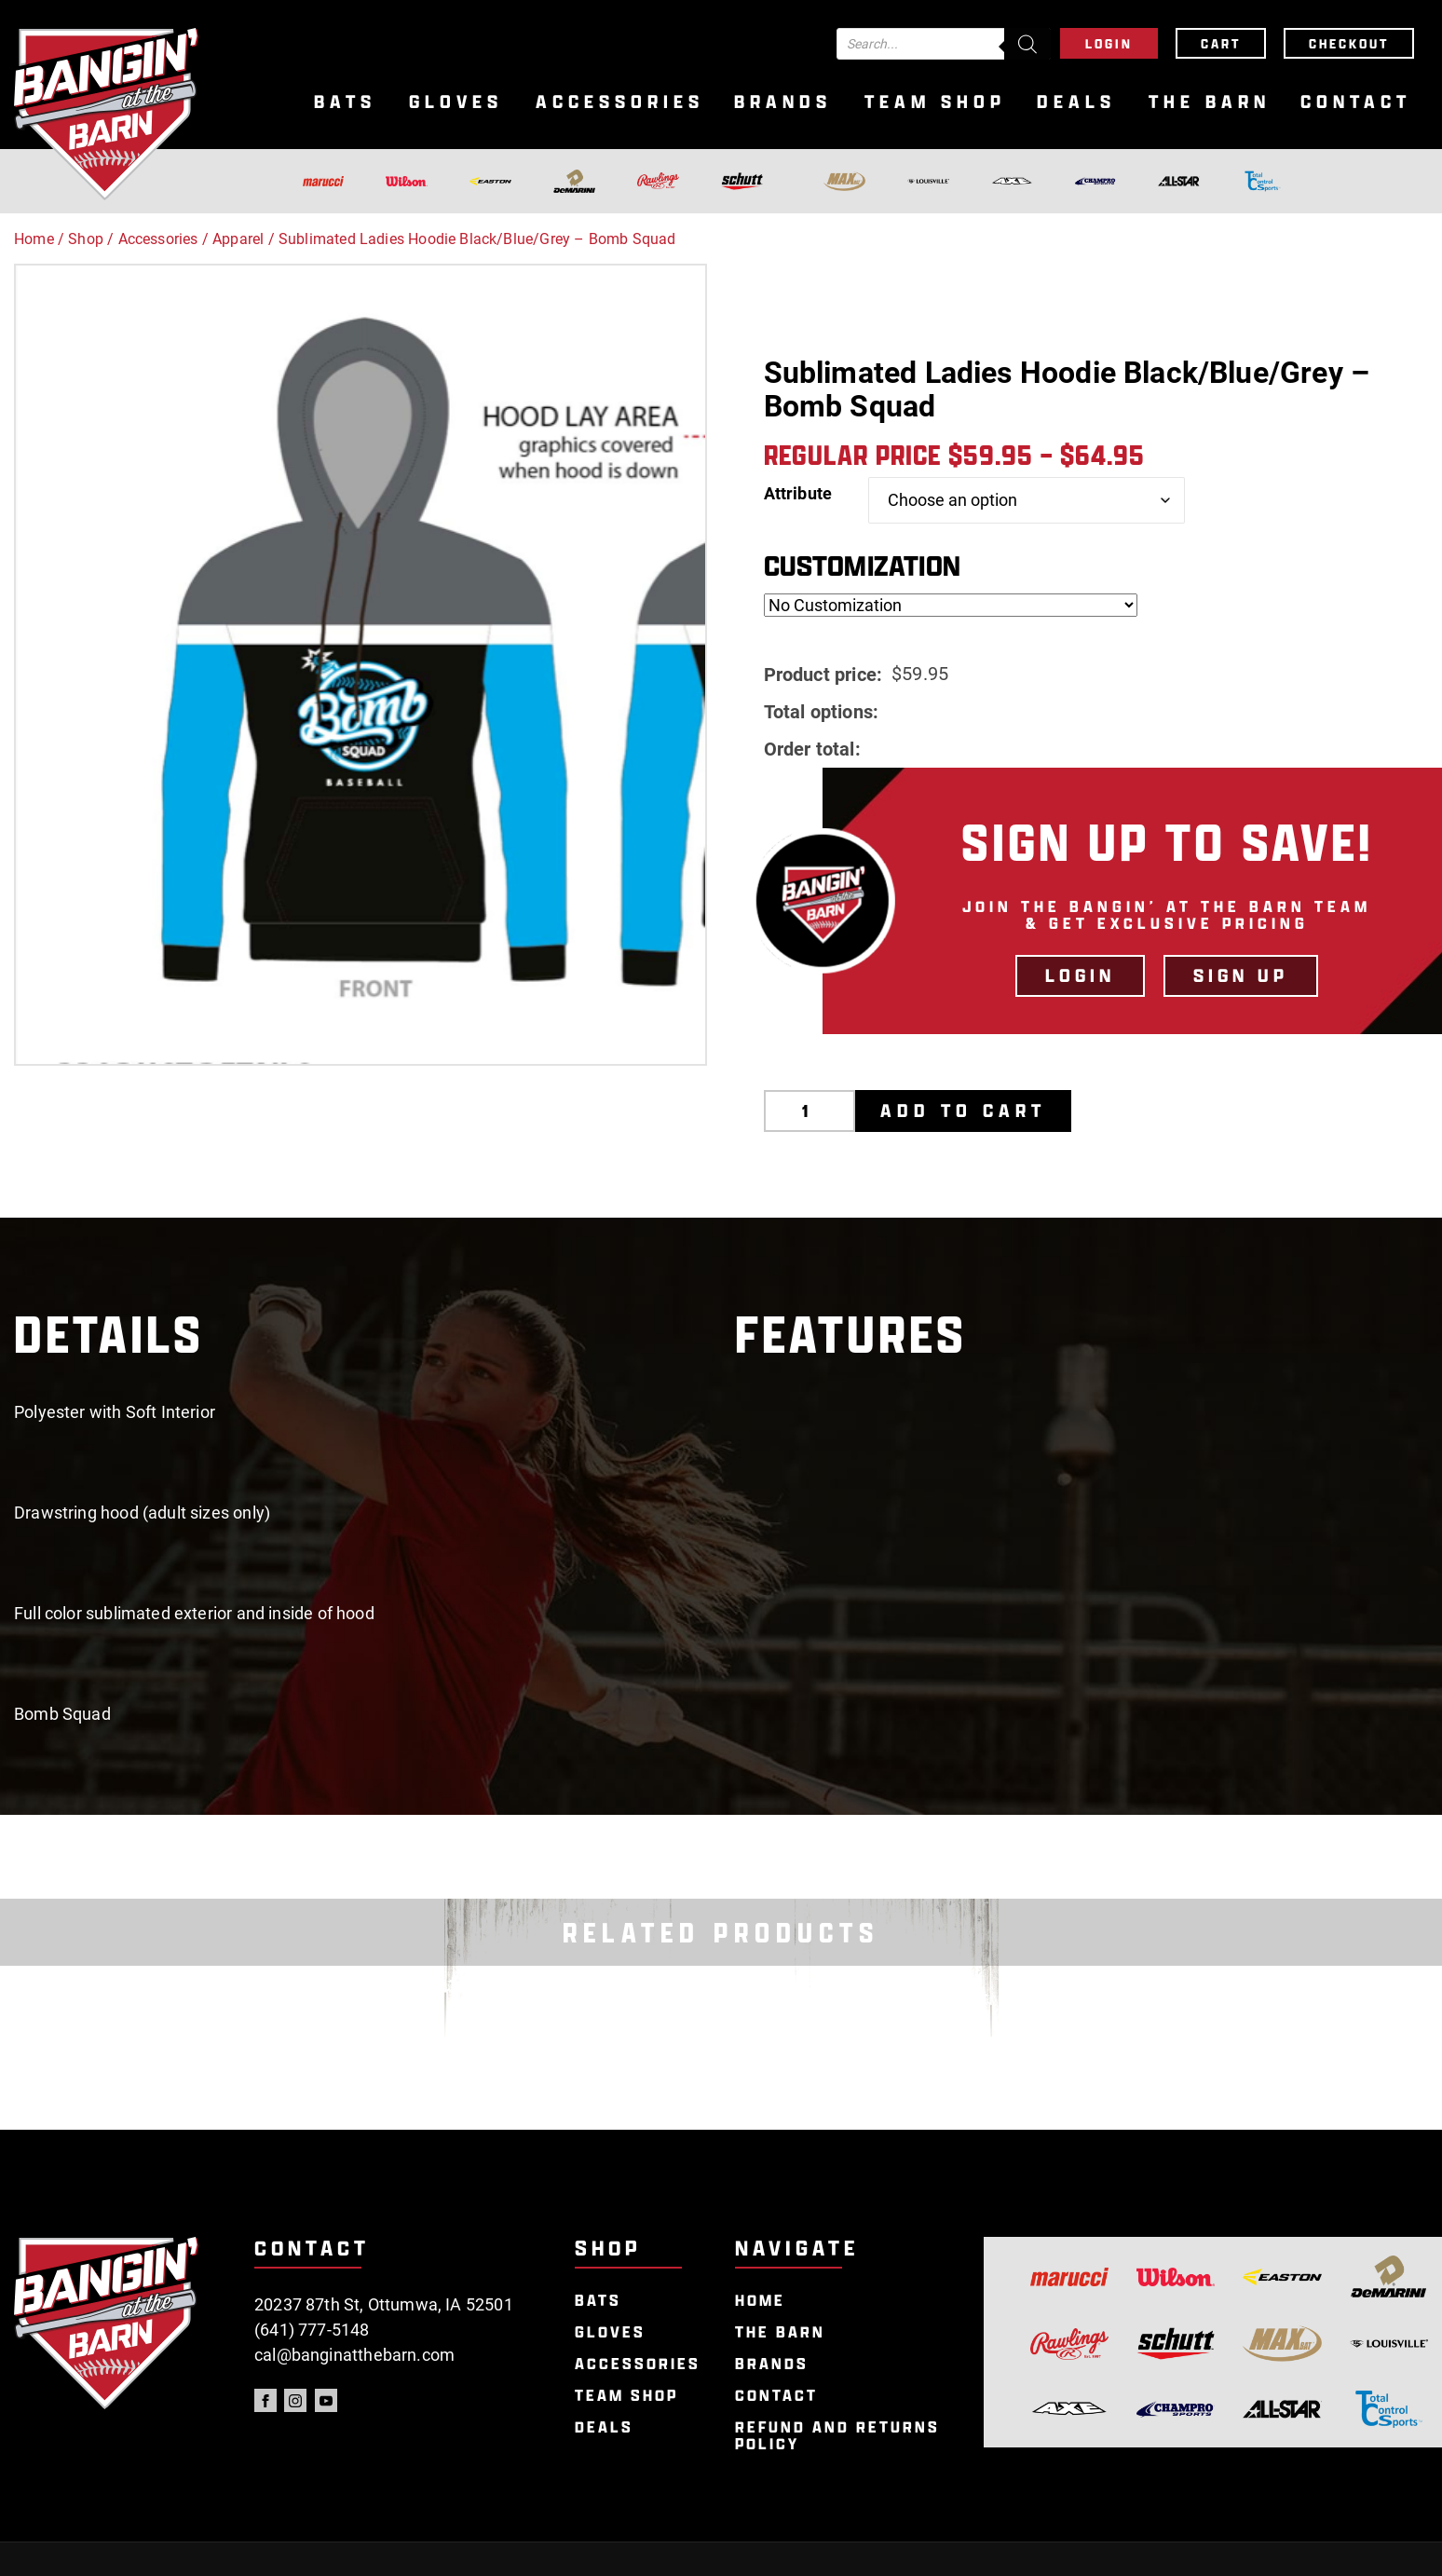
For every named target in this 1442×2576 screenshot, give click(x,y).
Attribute (798, 493)
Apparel (238, 239)
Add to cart (963, 1110)
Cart (1221, 43)
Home (34, 239)
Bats (345, 102)
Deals (1076, 102)
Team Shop (935, 102)
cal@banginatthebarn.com (354, 2355)
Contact (1355, 102)
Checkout (1349, 43)
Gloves (456, 102)
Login (1109, 43)
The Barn (1210, 102)
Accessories (620, 102)
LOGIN (1080, 975)
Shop (85, 239)
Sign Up (1240, 975)
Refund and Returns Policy (837, 2436)
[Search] (1027, 44)
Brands (783, 102)
